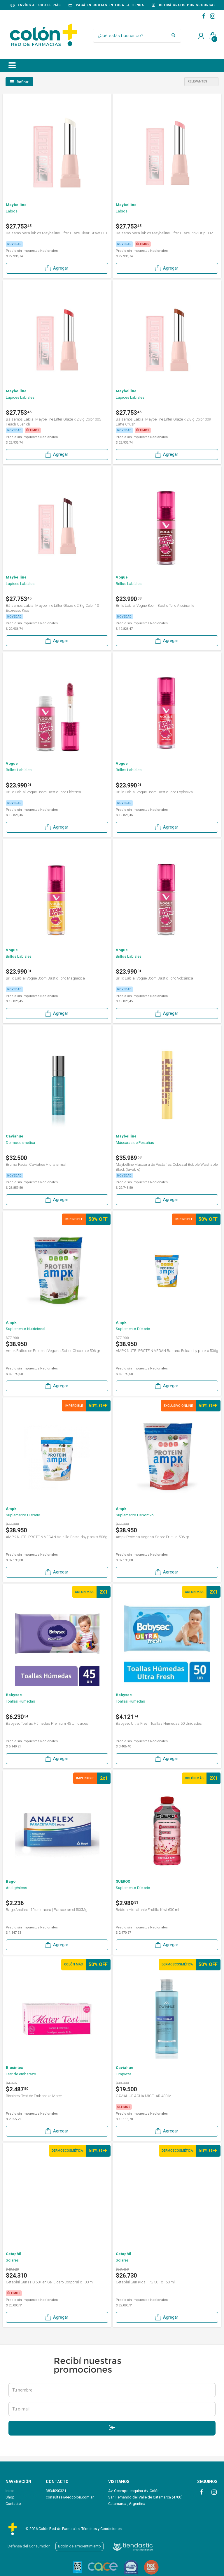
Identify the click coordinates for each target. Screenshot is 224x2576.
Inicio (10, 2491)
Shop (10, 2497)
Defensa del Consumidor (29, 2546)
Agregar (56, 268)
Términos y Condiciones (101, 2528)
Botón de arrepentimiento (79, 2546)
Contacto (13, 2503)
